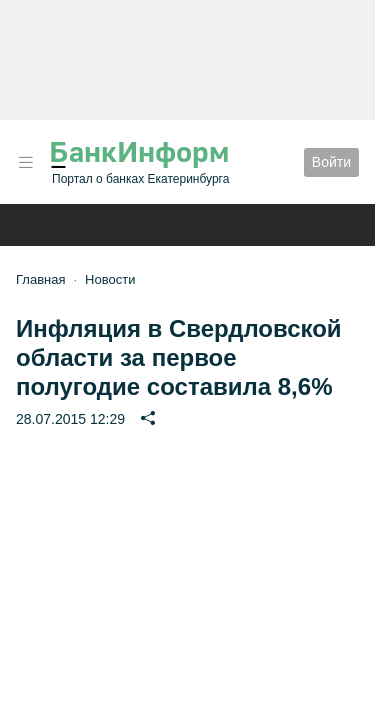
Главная (40, 279)
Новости (110, 279)
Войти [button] (331, 162)
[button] (26, 162)
